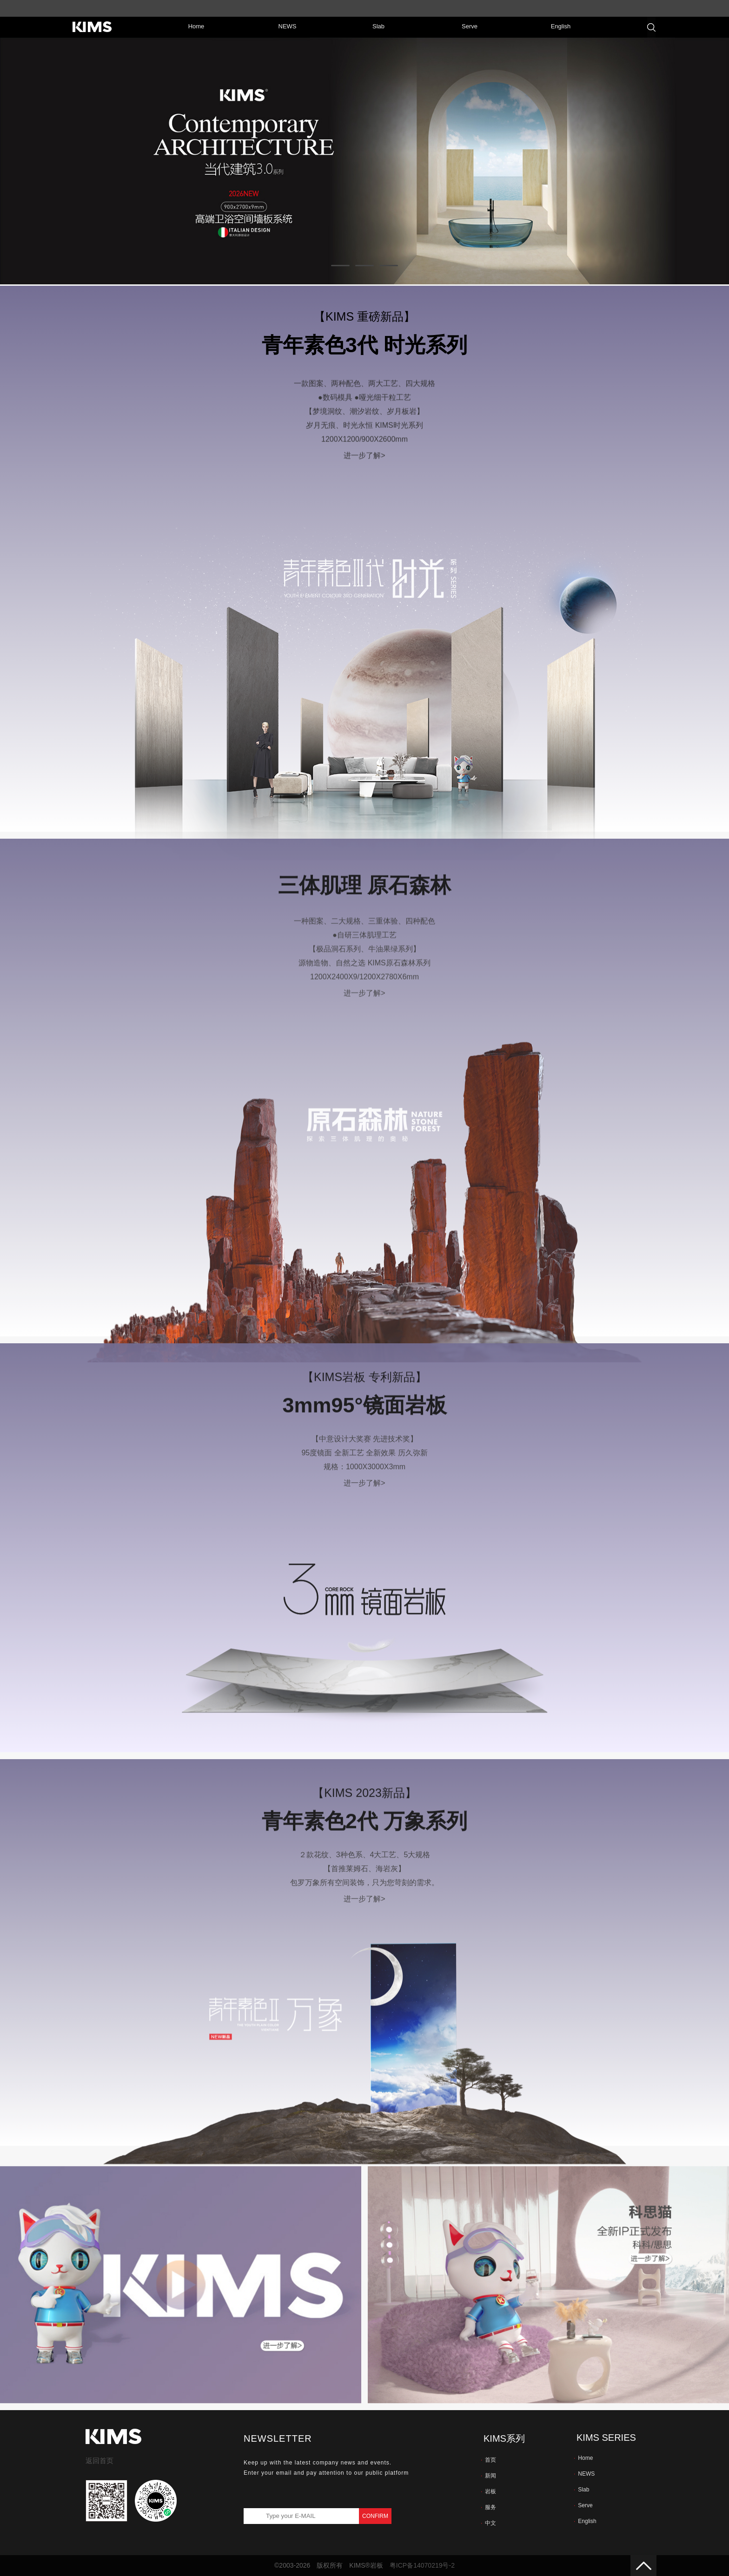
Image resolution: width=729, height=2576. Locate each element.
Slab (581, 2489)
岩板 (488, 2491)
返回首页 (99, 2460)
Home (583, 2458)
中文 (488, 2523)
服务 (488, 2507)
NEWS (584, 2474)
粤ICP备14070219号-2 (422, 2565)
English (585, 2521)
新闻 (488, 2475)
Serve (583, 2505)
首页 (488, 2460)
